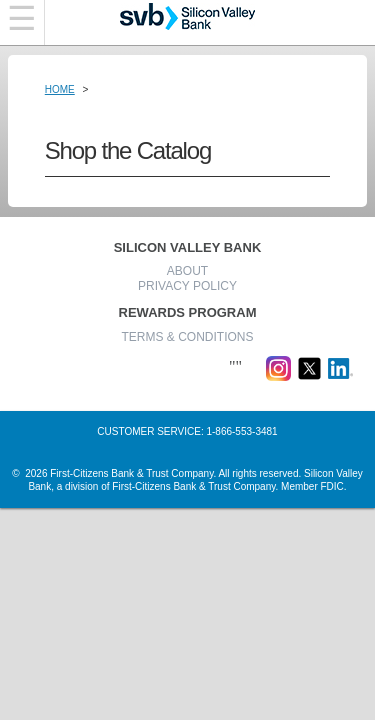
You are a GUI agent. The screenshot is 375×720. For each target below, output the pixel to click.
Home (60, 89)
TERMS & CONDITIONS (187, 337)
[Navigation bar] (22, 22)
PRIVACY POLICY (187, 286)
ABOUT (187, 271)
